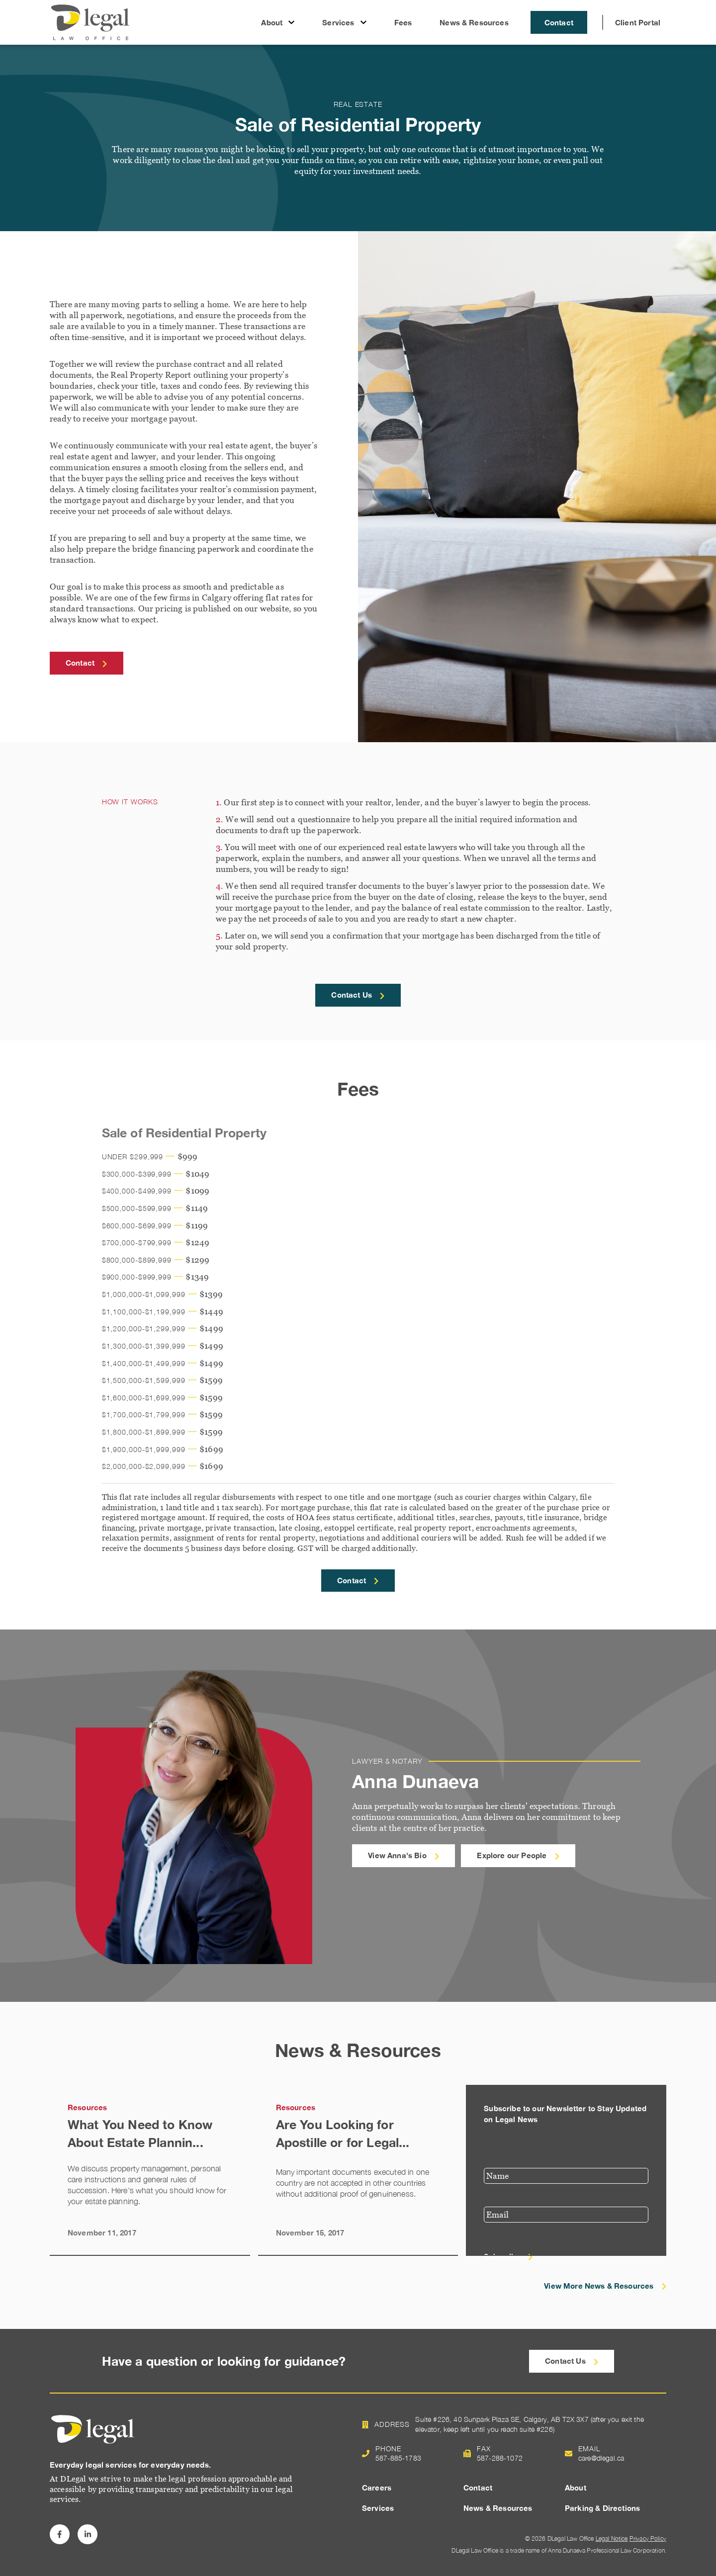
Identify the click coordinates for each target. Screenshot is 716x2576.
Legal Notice (612, 2538)
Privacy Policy (647, 2538)
